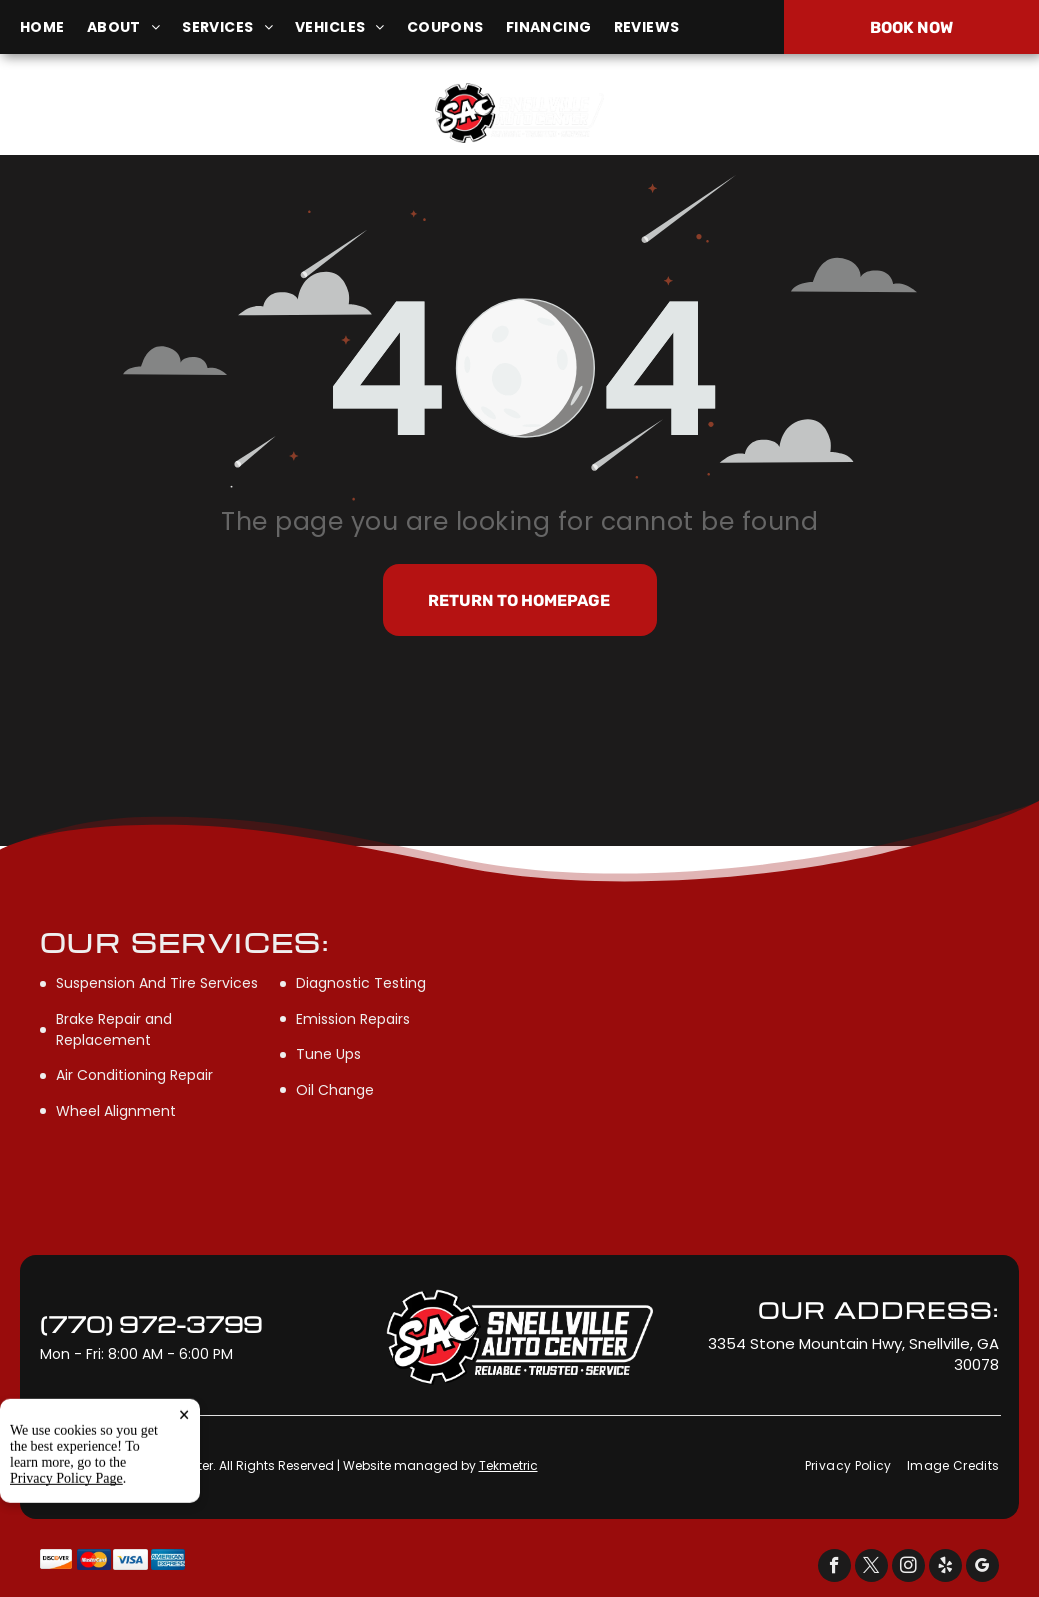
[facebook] (834, 1568)
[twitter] (871, 1568)
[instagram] (908, 1568)
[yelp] (945, 1568)
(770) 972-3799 (865, 112)
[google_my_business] (982, 1568)
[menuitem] (53, 27)
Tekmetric (508, 1465)
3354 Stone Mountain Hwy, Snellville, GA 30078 (152, 123)
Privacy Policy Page (66, 1576)
